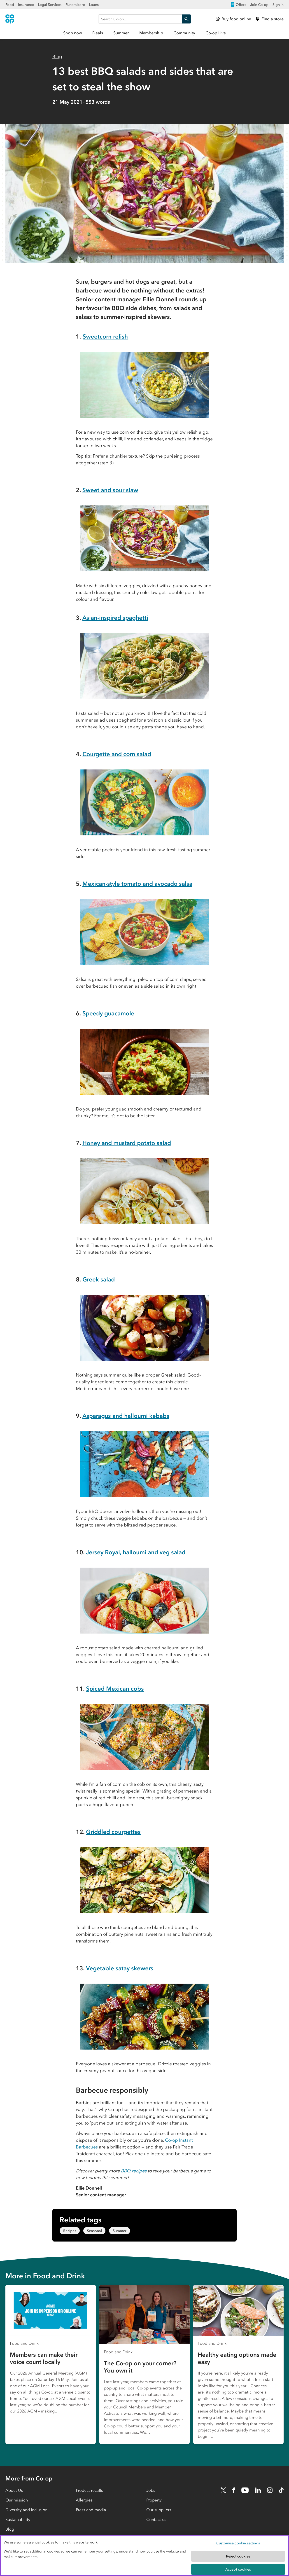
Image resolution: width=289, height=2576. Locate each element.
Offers (238, 4)
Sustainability (17, 2519)
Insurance (26, 4)
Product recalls (89, 2490)
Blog (57, 56)
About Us (14, 2490)
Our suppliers (158, 2509)
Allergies (84, 2500)
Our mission (16, 2500)
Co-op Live (215, 32)
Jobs (150, 2490)
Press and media (91, 2509)
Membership (151, 32)
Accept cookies (238, 2569)
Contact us (156, 2519)
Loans (94, 4)
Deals (97, 32)
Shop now (72, 32)
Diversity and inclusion (26, 2509)
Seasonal (94, 2230)
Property (154, 2500)
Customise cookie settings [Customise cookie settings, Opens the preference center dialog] (238, 2543)
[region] (144, 2555)
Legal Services (49, 4)
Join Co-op (259, 4)
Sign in (278, 4)
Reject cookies (238, 2556)
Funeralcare (75, 4)
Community (184, 32)
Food (9, 4)
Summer (121, 32)
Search (185, 19)
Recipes (69, 2230)
